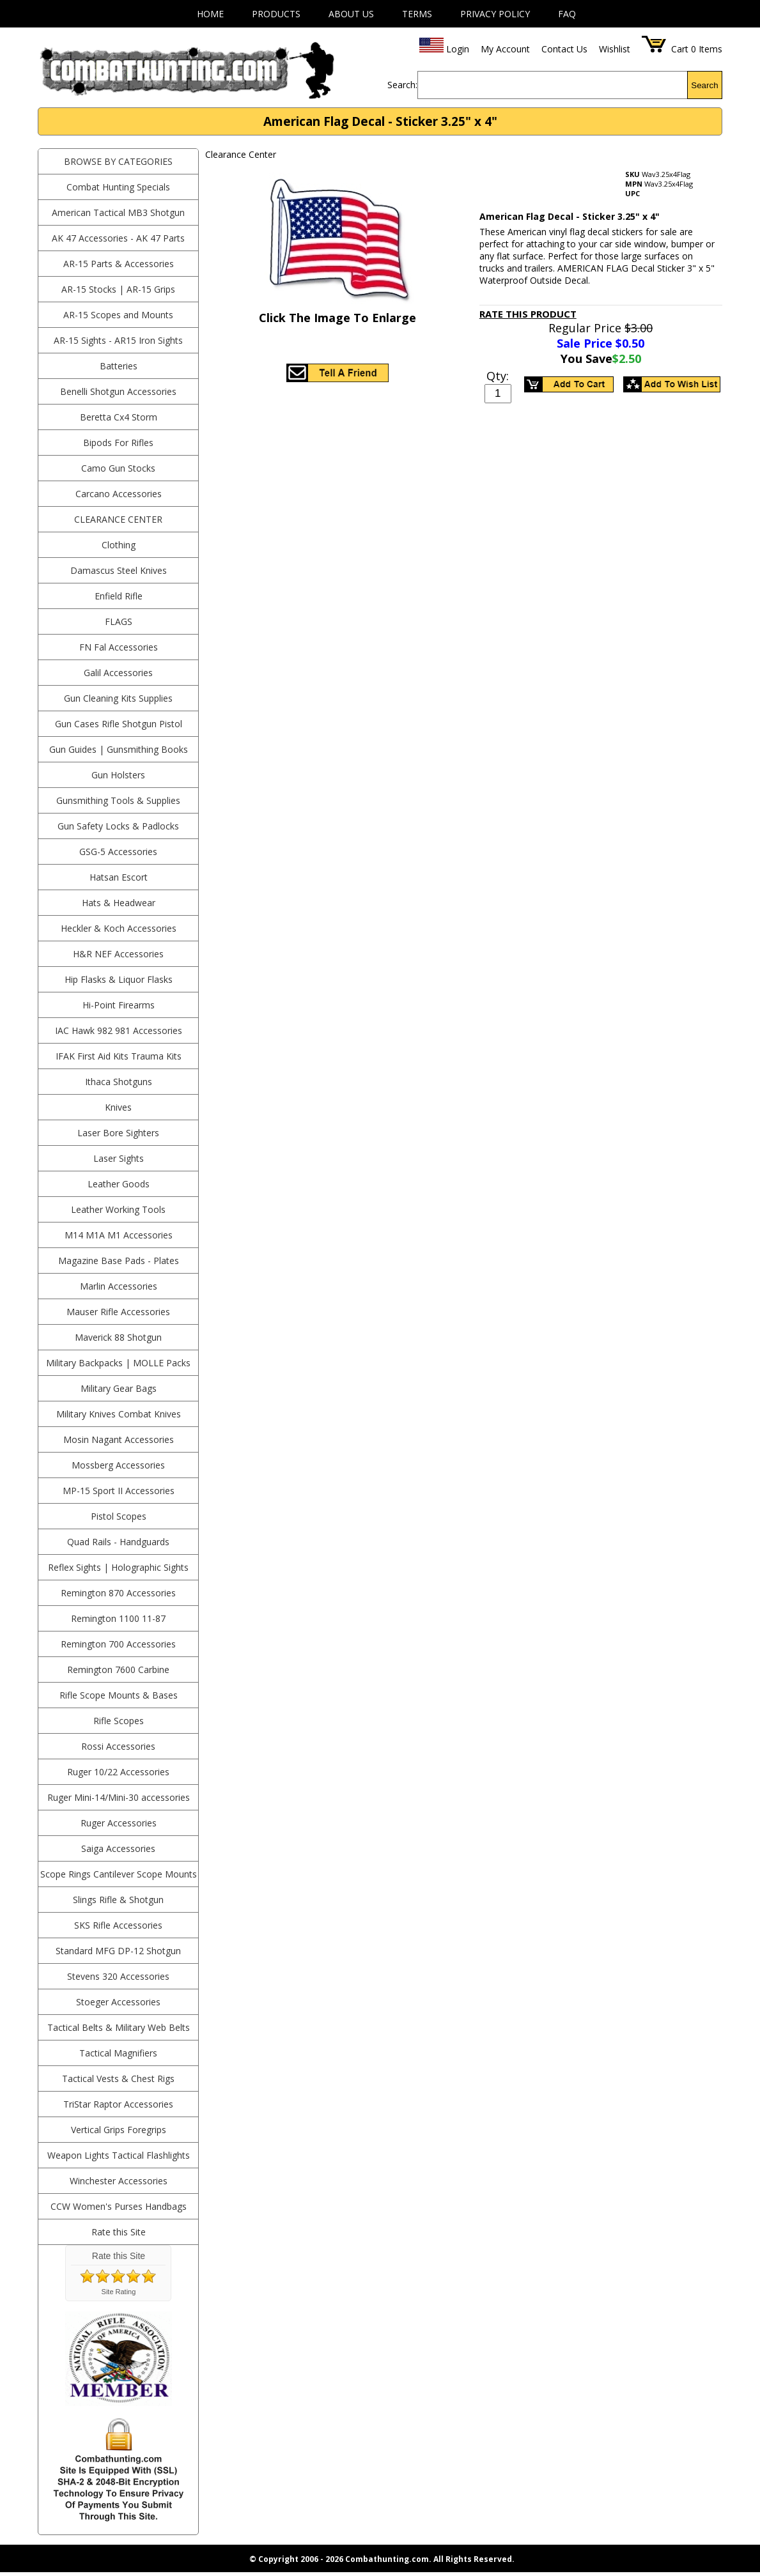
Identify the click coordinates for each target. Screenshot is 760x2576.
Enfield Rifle (119, 596)
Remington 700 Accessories (118, 1644)
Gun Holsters (118, 775)
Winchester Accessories (118, 2181)
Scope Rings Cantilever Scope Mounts (118, 1874)
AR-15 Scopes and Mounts (118, 315)
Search (704, 85)
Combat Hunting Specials (118, 187)
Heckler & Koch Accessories (118, 928)
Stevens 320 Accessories (118, 1976)
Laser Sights (118, 1158)
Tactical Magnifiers (118, 2053)
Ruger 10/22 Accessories (118, 1772)
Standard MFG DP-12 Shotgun (118, 1951)
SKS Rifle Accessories (118, 1925)
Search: (402, 85)
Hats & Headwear (118, 903)
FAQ (567, 14)
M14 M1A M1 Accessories (119, 1235)
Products (276, 14)
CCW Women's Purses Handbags (118, 2206)
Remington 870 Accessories (118, 1593)
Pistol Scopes (118, 1516)
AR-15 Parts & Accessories (118, 264)
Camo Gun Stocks (118, 468)
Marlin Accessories (118, 1286)
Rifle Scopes (118, 1721)
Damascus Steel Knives (118, 570)
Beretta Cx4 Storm (118, 417)
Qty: (497, 375)
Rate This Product (528, 313)
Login (457, 49)
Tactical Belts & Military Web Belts (118, 2027)
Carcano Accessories (118, 494)
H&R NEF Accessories (118, 954)
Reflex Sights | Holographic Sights (118, 1567)
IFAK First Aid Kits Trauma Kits (119, 1056)
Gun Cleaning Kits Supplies (118, 698)
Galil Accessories (118, 673)
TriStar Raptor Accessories (118, 2104)
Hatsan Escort (118, 877)
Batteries (118, 366)
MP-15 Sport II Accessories (118, 1491)
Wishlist (614, 49)
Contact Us (564, 49)
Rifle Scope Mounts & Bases (118, 1695)
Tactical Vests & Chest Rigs (118, 2078)
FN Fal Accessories (118, 647)
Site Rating (119, 2291)
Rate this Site (118, 2232)
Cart (679, 49)
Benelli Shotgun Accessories (118, 391)
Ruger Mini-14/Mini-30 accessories (118, 1797)
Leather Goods (119, 1184)
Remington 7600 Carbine (118, 1669)
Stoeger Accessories (118, 2002)
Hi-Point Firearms (118, 1005)
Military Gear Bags (119, 1388)
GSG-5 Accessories (118, 851)
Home (210, 14)
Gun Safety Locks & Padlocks (118, 826)
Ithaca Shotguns (118, 1082)
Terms (417, 14)
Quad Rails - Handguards (118, 1542)
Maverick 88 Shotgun (118, 1337)
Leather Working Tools (118, 1209)
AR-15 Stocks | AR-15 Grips (118, 289)
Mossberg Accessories (118, 1465)
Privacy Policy (495, 14)
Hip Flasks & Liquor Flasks (119, 979)
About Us (351, 14)
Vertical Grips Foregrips (118, 2130)
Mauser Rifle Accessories (118, 1312)
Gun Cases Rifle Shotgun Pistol (118, 724)
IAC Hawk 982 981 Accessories (118, 1030)
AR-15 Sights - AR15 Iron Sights (118, 340)
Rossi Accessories (118, 1746)
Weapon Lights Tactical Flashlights (118, 2155)
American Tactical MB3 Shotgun (118, 212)
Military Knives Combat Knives (118, 1414)
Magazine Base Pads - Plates (118, 1260)
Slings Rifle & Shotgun (118, 1899)
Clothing (119, 545)
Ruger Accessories (119, 1823)
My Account (505, 49)
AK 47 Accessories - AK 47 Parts (118, 238)
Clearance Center (118, 519)
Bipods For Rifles (118, 442)
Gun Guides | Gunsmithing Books (118, 749)
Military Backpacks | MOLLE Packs (118, 1363)
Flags (118, 621)
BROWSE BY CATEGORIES (118, 161)
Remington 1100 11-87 (118, 1618)
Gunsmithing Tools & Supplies (118, 800)
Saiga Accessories (118, 1848)
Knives (118, 1107)
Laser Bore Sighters (118, 1133)
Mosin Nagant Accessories (118, 1439)
